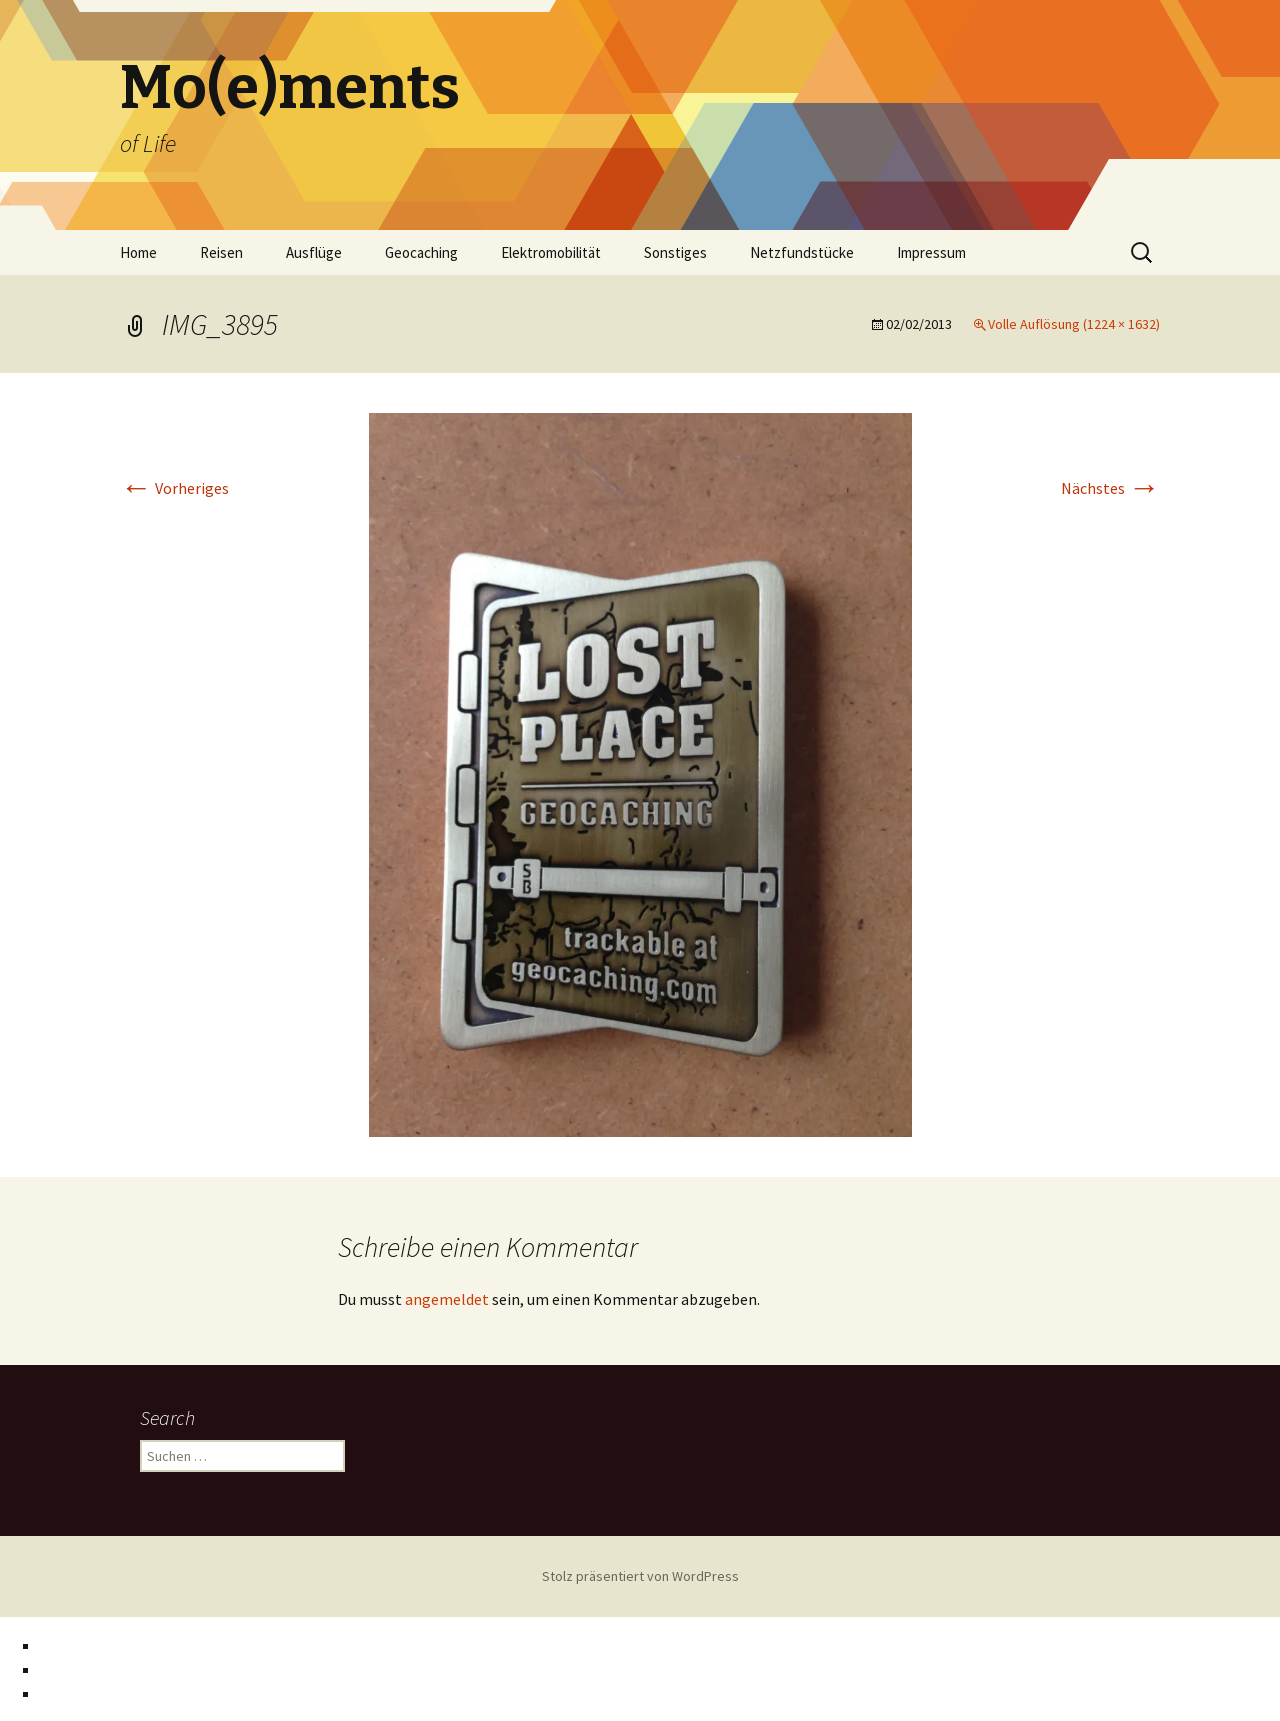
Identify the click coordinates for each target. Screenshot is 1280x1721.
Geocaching (421, 252)
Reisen (221, 252)
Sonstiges (675, 252)
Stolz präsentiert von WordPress (640, 1576)
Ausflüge (314, 252)
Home (138, 252)
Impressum (931, 252)
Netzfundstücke (802, 252)
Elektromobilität (551, 252)
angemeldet (447, 1299)
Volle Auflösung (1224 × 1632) (1074, 324)
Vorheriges (174, 488)
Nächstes (1110, 488)
